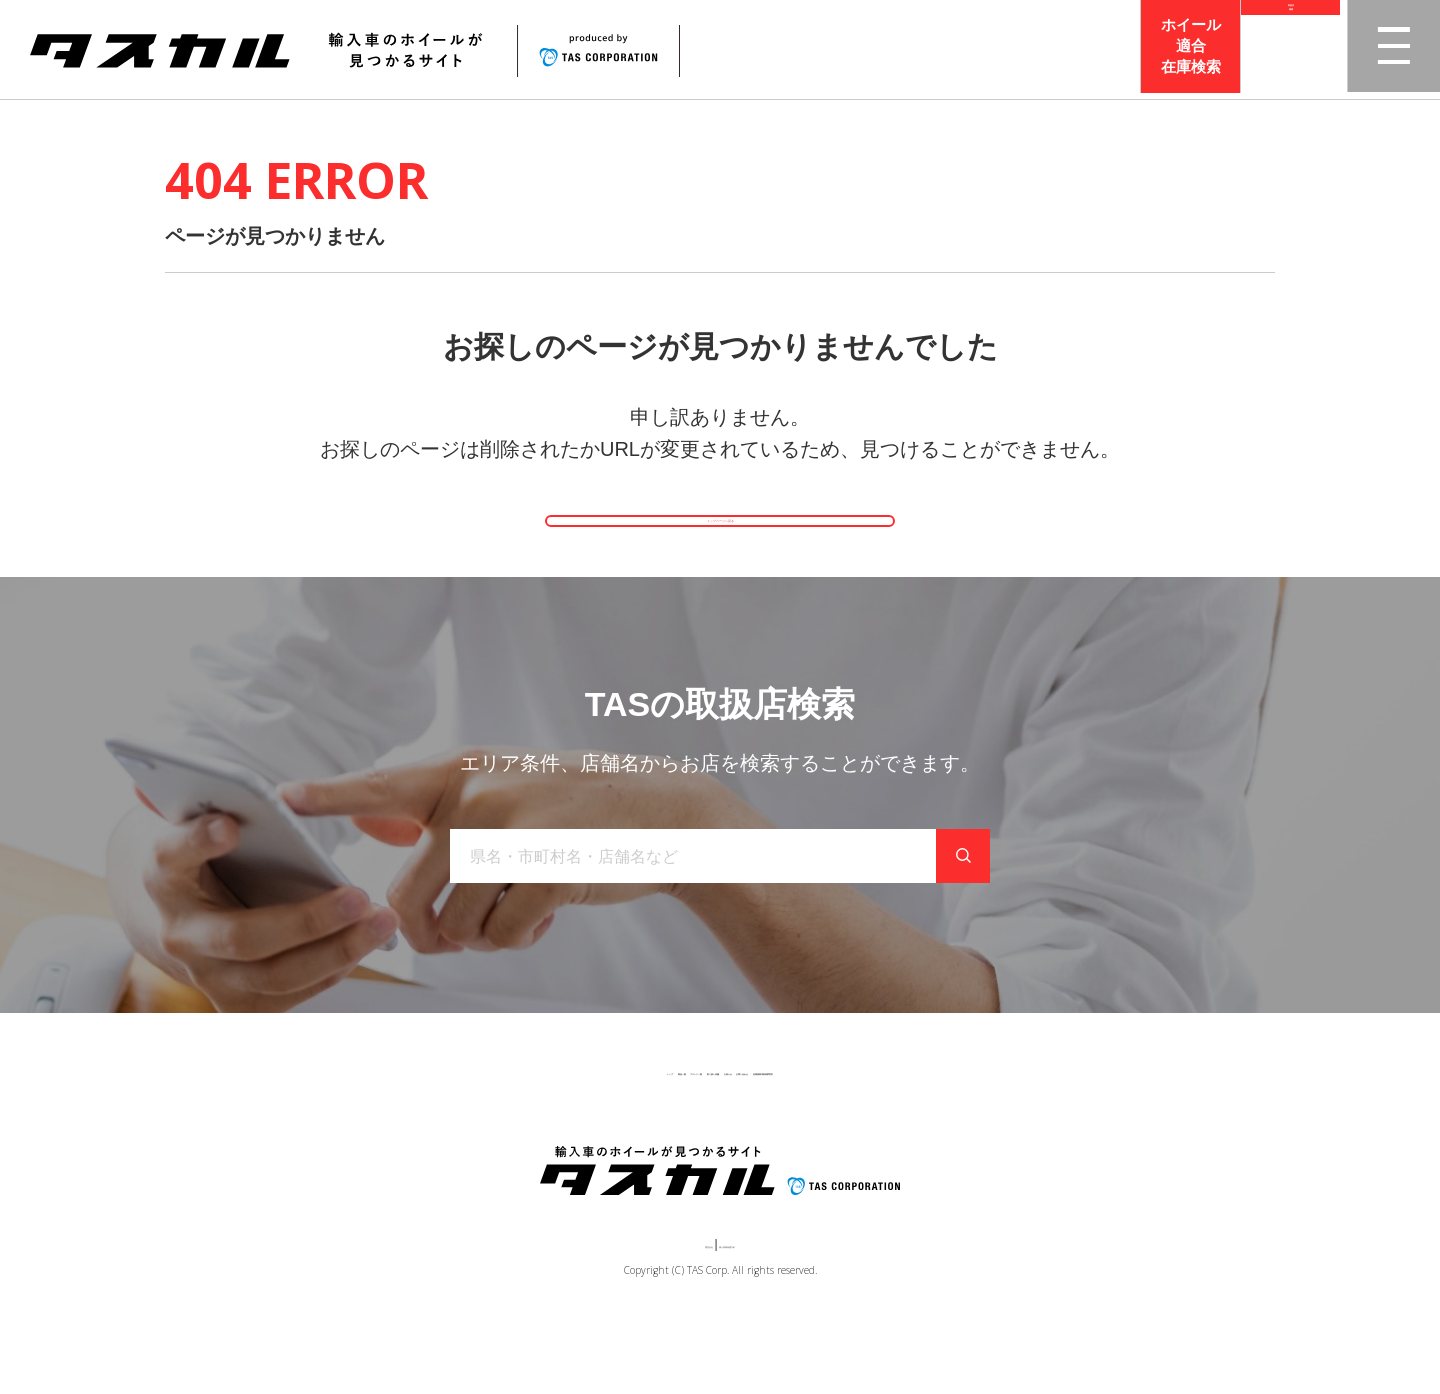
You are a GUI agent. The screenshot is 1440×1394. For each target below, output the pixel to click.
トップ (378, 1131)
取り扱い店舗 (671, 1131)
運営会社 (660, 1310)
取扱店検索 (1291, 49)
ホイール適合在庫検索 (1191, 49)
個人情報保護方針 (756, 1310)
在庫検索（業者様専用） (1013, 1131)
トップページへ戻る (720, 545)
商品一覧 (457, 1131)
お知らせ (771, 1131)
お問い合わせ (871, 1131)
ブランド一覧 (557, 1131)
